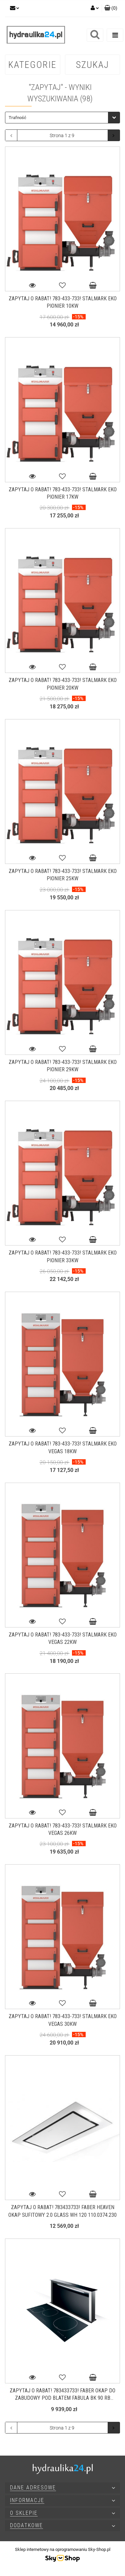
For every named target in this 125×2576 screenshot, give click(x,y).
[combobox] (62, 117)
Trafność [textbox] (17, 117)
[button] (111, 8)
